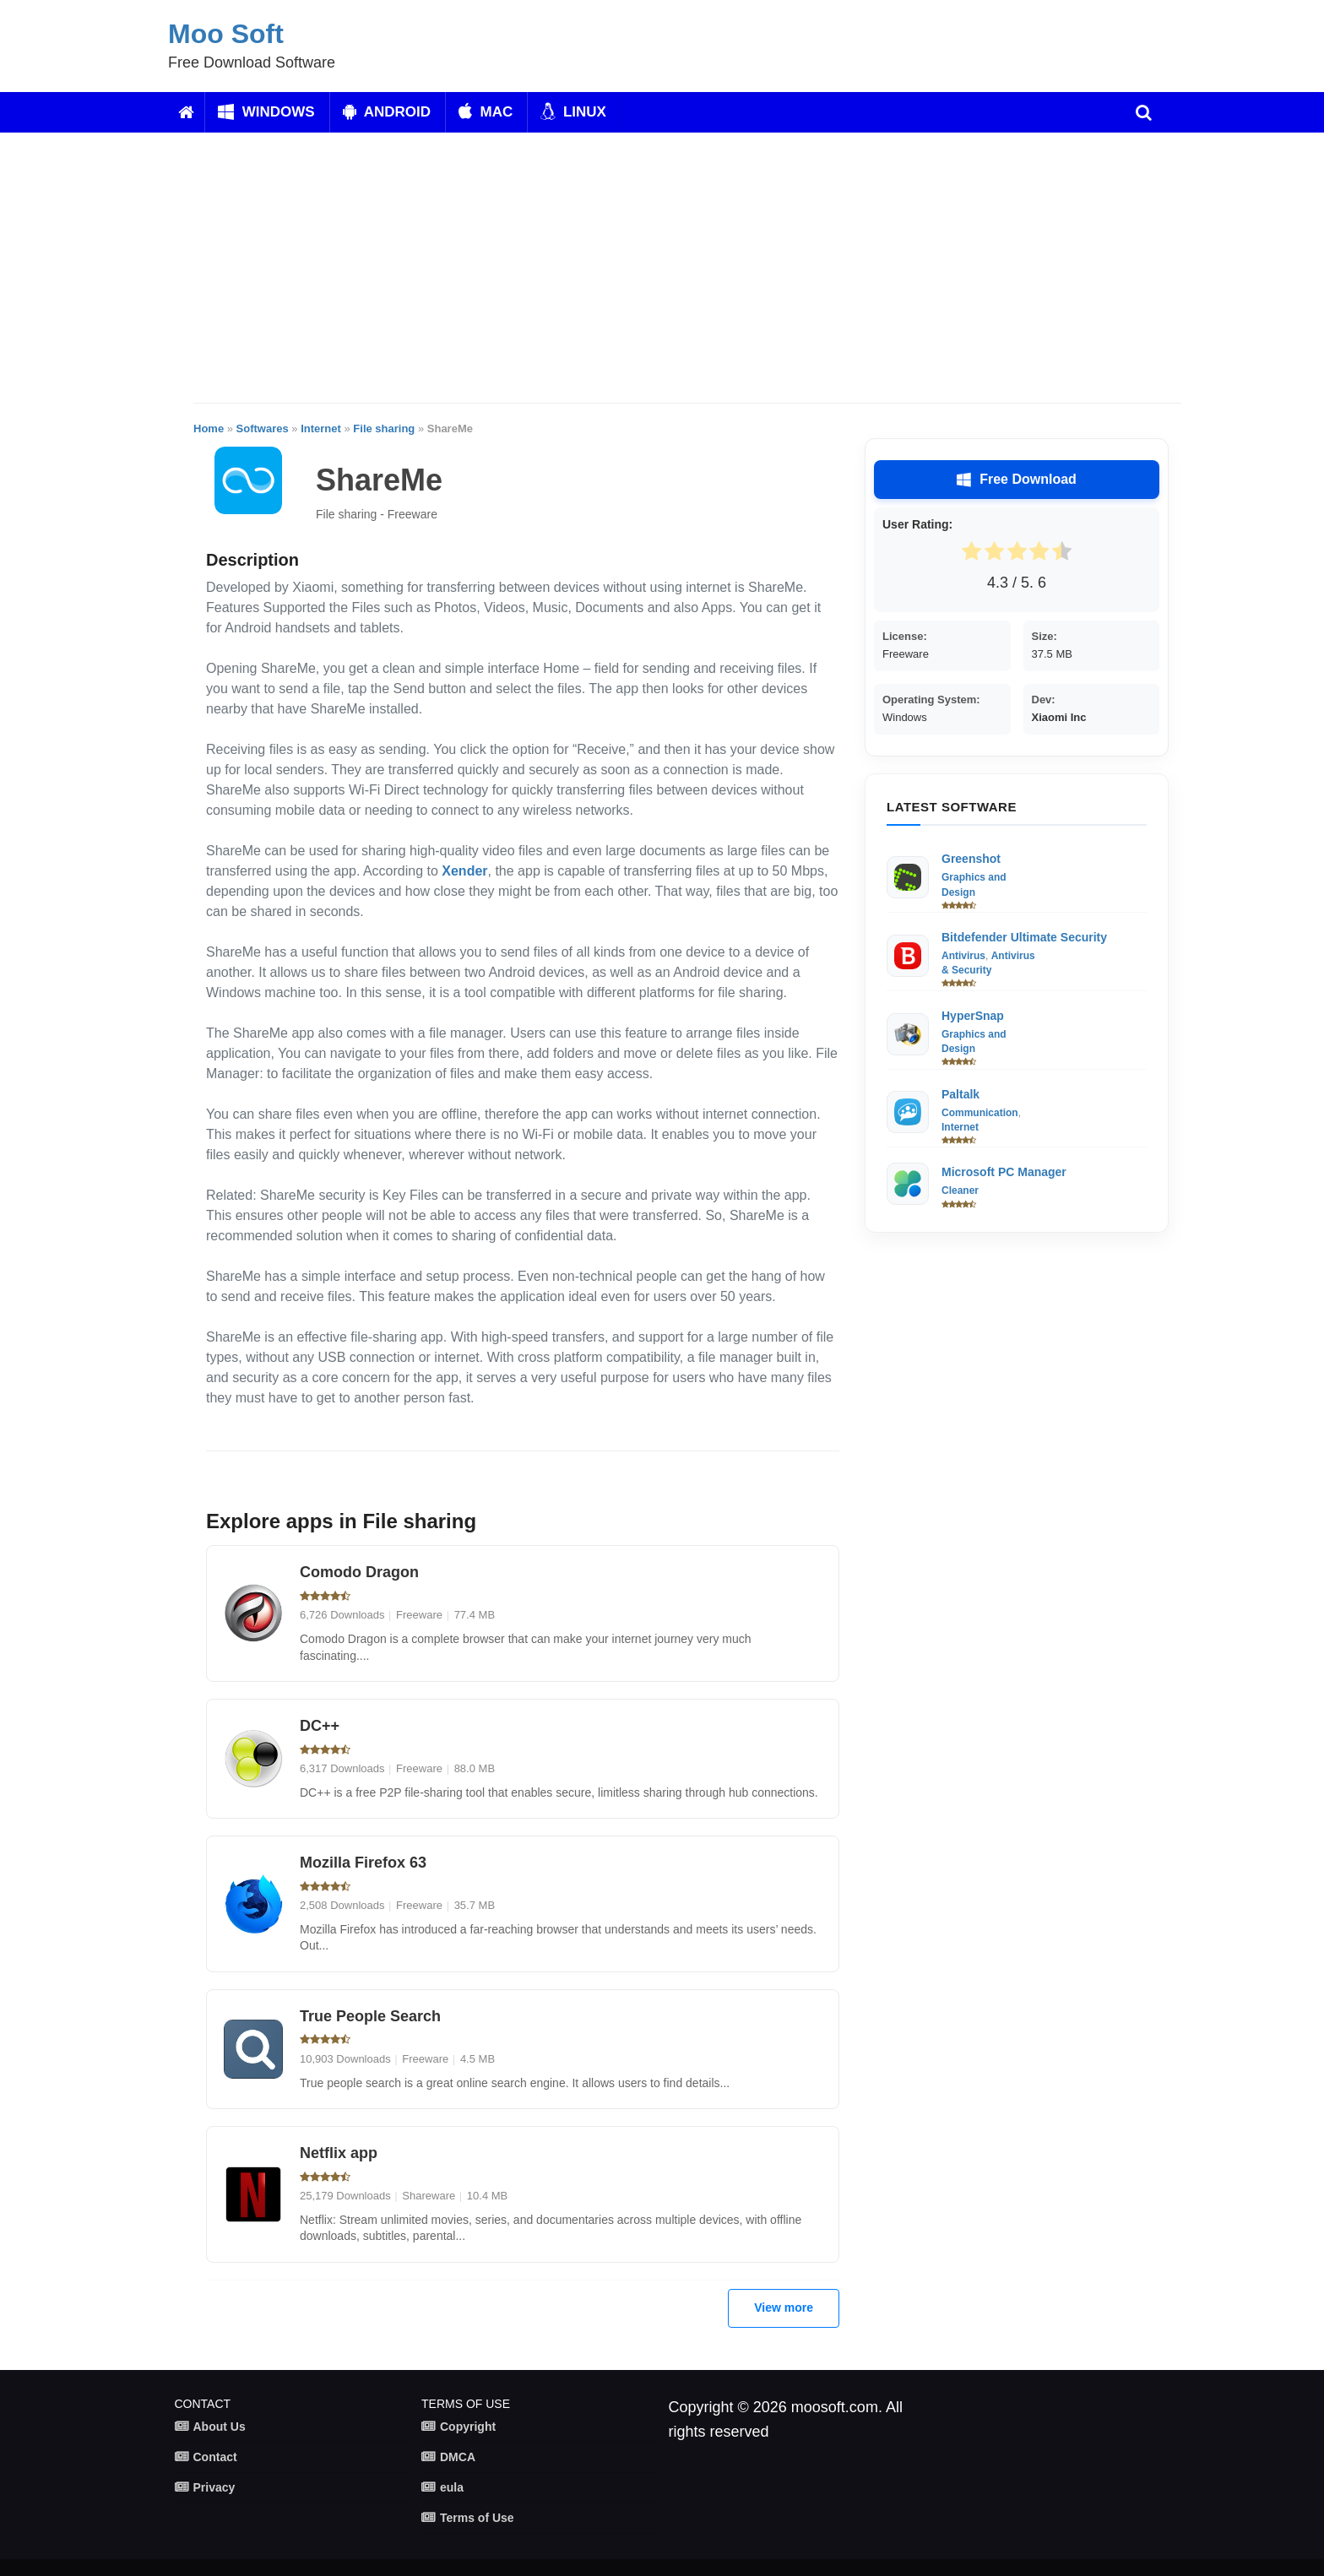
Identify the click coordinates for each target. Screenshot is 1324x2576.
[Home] (186, 112)
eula (452, 2487)
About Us (219, 2426)
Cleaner (960, 1190)
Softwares (262, 428)
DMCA (457, 2457)
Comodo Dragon (359, 1572)
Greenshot (971, 858)
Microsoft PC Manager (1003, 1172)
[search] (1143, 112)
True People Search (370, 2016)
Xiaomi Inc (1059, 717)
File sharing (384, 428)
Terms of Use (477, 2517)
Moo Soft (226, 34)
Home (208, 428)
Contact (215, 2457)
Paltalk (960, 1094)
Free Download (1017, 479)
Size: (1044, 636)
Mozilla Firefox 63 (363, 1862)
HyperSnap (972, 1015)
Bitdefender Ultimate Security (1024, 937)
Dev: (1043, 699)
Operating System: (931, 699)
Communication (979, 1113)
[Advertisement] (687, 267)
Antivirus (963, 956)
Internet (321, 428)
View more (783, 2307)
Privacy (214, 2487)
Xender (464, 871)
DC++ (319, 1725)
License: (904, 636)
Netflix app (338, 2153)
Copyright (468, 2426)
